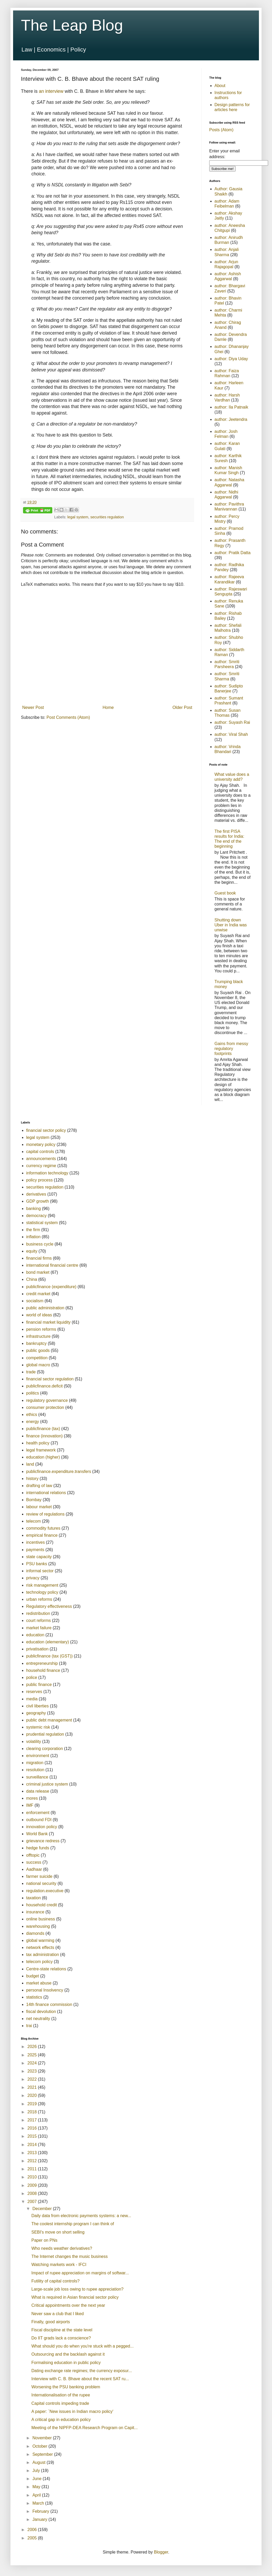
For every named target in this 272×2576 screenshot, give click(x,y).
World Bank (37, 1834)
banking (33, 1208)
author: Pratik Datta (232, 552)
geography (36, 1713)
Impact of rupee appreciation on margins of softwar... (80, 2273)
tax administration (42, 1954)
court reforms (38, 1620)
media (32, 1699)
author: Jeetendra (230, 419)
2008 (32, 2193)
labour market (39, 1507)
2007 (32, 2201)
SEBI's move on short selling (57, 2232)
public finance (39, 1684)
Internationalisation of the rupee (60, 2395)
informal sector (40, 1571)
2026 (32, 2046)
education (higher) (43, 1457)
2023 (32, 2071)
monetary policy (40, 1144)
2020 (32, 2095)
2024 (32, 2063)
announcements (41, 1158)
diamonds (35, 1933)
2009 (32, 2185)
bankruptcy (36, 1343)
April (37, 2495)
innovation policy (41, 1827)
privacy (32, 1578)
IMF (29, 1805)
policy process (39, 1180)
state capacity (39, 1556)
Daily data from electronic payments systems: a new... (81, 2215)
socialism (34, 1301)
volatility (33, 1741)
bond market (37, 1272)
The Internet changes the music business (69, 2256)
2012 (32, 2161)
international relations (46, 1492)
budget (32, 1976)
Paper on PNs (44, 2240)
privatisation (37, 1649)
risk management (42, 1585)
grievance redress (42, 1841)
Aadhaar (34, 1869)
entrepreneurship (42, 1663)
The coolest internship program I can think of (72, 2224)
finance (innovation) (44, 1436)
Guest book (225, 893)
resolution (35, 1770)
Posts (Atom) (221, 130)
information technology (47, 1173)
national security (41, 1883)
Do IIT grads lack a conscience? (61, 2338)
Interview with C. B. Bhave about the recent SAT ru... (80, 2379)
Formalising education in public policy (66, 2362)
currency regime (41, 1165)
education (35, 1635)
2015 (32, 2136)
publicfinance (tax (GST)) (49, 1656)
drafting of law (39, 1485)
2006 (32, 2529)
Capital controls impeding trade (60, 2403)
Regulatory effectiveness (49, 1606)
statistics (34, 1997)
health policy (37, 1443)
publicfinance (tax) (43, 1428)
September (43, 2454)
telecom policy (39, 1961)
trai (29, 2025)
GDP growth (37, 1201)
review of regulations (45, 1514)
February (41, 2511)
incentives (35, 1542)
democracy (36, 1215)
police (31, 1677)
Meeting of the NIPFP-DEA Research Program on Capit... (84, 2427)
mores (32, 1798)
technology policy (42, 1592)
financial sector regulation (49, 1379)
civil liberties (37, 1706)
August (39, 2462)
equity (31, 1251)
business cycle (39, 1244)
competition (37, 1358)
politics (32, 1393)
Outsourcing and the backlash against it (68, 2354)
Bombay (34, 1500)
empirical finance (42, 1535)
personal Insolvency (44, 1990)
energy (32, 1421)
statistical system (42, 1222)
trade (31, 1372)
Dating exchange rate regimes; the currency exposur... (81, 2370)
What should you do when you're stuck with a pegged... (82, 2346)
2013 (32, 2152)
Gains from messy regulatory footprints (231, 1048)
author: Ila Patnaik (231, 407)
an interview (51, 91)
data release (37, 1791)
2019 (32, 2104)
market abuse (39, 1983)
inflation (33, 1237)
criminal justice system (47, 1784)
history (32, 1478)
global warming (40, 1940)
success (33, 1862)
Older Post (182, 707)
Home (108, 707)
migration (34, 1762)
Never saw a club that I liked (57, 2313)
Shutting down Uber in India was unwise (230, 925)
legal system (77, 517)
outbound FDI (39, 1819)
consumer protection (45, 1407)
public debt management (49, 1720)
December (42, 2208)
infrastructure (38, 1336)
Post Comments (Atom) (68, 717)
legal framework (41, 1450)
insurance (35, 1912)
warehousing (38, 1926)
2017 (32, 2120)
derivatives (36, 1194)
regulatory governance (47, 1400)
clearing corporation (44, 1748)
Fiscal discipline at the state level (61, 2330)
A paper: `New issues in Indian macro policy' (72, 2411)
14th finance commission (49, 2004)
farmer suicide (39, 1876)
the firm (33, 1229)
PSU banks (36, 1564)
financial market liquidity (48, 1322)
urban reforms (39, 1599)
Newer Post (33, 707)
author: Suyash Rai (232, 722)
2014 (32, 2144)
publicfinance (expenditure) (51, 1286)
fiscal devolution (41, 2011)
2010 (32, 2177)
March (38, 2503)
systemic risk (38, 1727)
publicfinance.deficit (44, 1386)
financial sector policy (46, 1130)
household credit (41, 1905)
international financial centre (52, 1265)
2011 (32, 2169)
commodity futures (43, 1528)
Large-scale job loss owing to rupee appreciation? (77, 2289)
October (40, 2446)
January (40, 2519)
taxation (33, 1898)
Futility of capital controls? (55, 2281)
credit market (38, 1294)
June (37, 2478)
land (30, 1464)
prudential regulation (45, 1734)
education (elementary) (47, 1642)
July (36, 2470)
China (31, 1279)
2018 (32, 2112)
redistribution (38, 1613)
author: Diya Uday (231, 359)
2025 (32, 2055)
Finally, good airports (50, 2322)
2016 (32, 2128)
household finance (43, 1670)
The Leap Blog (72, 25)
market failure (39, 1628)
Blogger (161, 2552)
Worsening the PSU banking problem (65, 2387)
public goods (38, 1350)
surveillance (37, 1777)
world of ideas (39, 1315)
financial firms (39, 1258)
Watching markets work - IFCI (58, 2264)
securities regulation (107, 517)
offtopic (32, 1855)
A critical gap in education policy (61, 2419)
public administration (45, 1308)
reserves (34, 1691)
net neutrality (38, 2018)
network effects (40, 1947)
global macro (38, 1365)
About (219, 85)
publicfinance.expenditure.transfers (58, 1471)
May (37, 2487)
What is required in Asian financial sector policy (75, 2297)
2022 (32, 2079)
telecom (33, 1521)
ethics (31, 1414)
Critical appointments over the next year (68, 2305)
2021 (32, 2087)
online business (40, 1919)
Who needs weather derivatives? (61, 2248)
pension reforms (41, 1329)
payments (35, 1549)
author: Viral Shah (231, 734)
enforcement (37, 1812)
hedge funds (37, 1848)
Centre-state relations (46, 1969)
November (42, 2438)
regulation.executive (44, 1891)
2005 (32, 2538)
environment (37, 1755)
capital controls (40, 1151)
